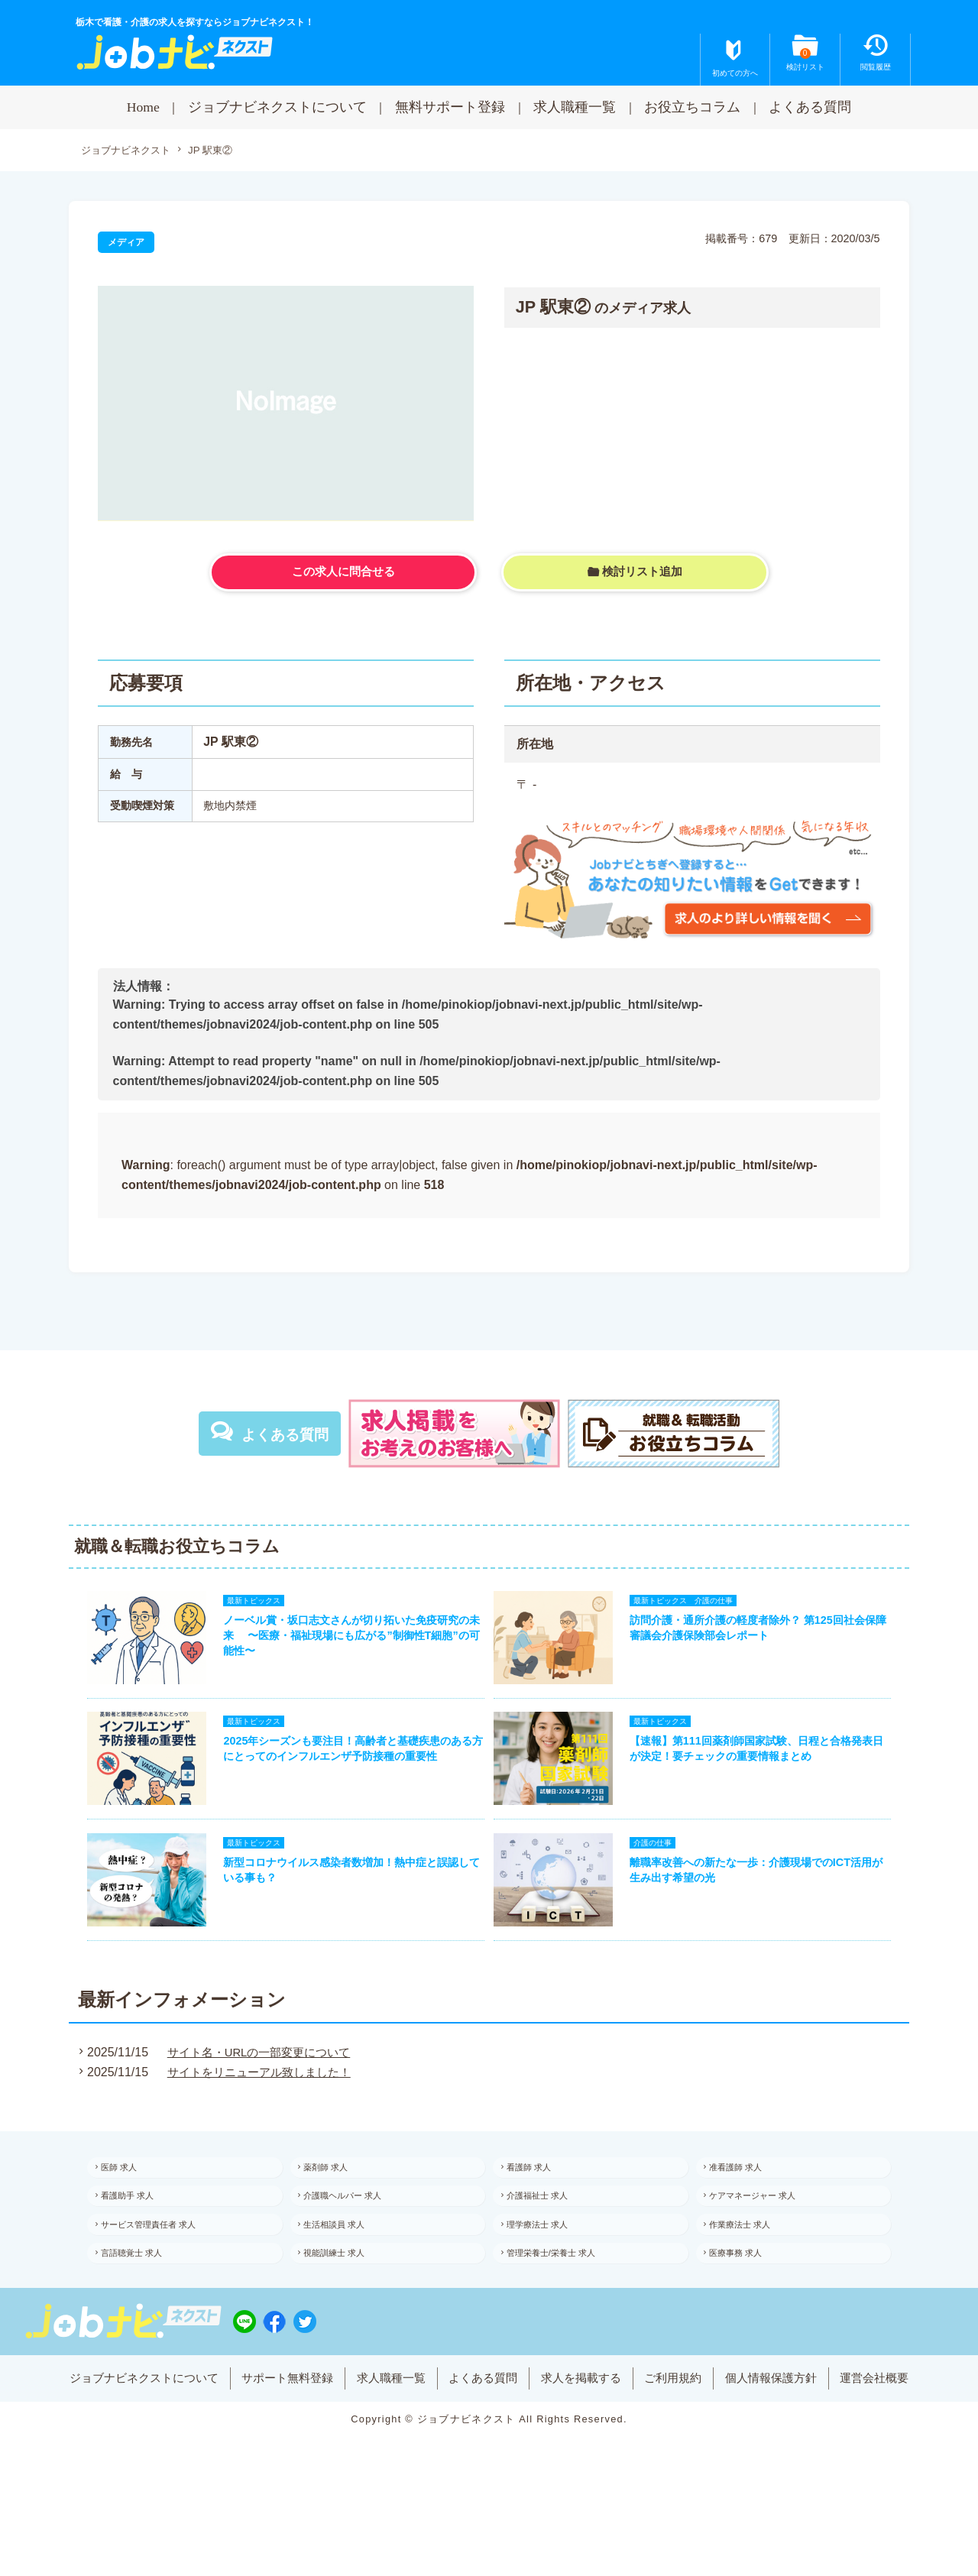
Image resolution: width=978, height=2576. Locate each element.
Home (143, 107)
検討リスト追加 (642, 573)
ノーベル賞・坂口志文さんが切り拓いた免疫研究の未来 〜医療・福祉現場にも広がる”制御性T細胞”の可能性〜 (346, 1643)
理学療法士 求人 (549, 2266)
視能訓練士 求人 (346, 2300)
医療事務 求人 (747, 2300)
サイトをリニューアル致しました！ (258, 2101)
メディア (127, 243)
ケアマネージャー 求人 (766, 2233)
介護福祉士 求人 (549, 2233)
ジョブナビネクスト (129, 151)
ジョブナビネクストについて (277, 107)
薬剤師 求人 (337, 2200)
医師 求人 (129, 2200)
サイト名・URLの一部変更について (258, 2081)
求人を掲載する (587, 2439)
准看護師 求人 (747, 2200)
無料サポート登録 (450, 107)
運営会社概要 (901, 2439)
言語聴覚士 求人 (143, 2300)
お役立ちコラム (692, 107)
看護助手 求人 (138, 2233)
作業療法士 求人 (752, 2266)
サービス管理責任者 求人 (161, 2266)
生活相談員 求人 (346, 2266)
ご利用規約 (686, 2439)
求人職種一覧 (574, 107)
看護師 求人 (540, 2200)
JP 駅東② (220, 150)
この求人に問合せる (343, 573)
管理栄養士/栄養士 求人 (564, 2300)
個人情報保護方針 (791, 2439)
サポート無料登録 (273, 2439)
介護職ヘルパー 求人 (355, 2233)
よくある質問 (810, 107)
